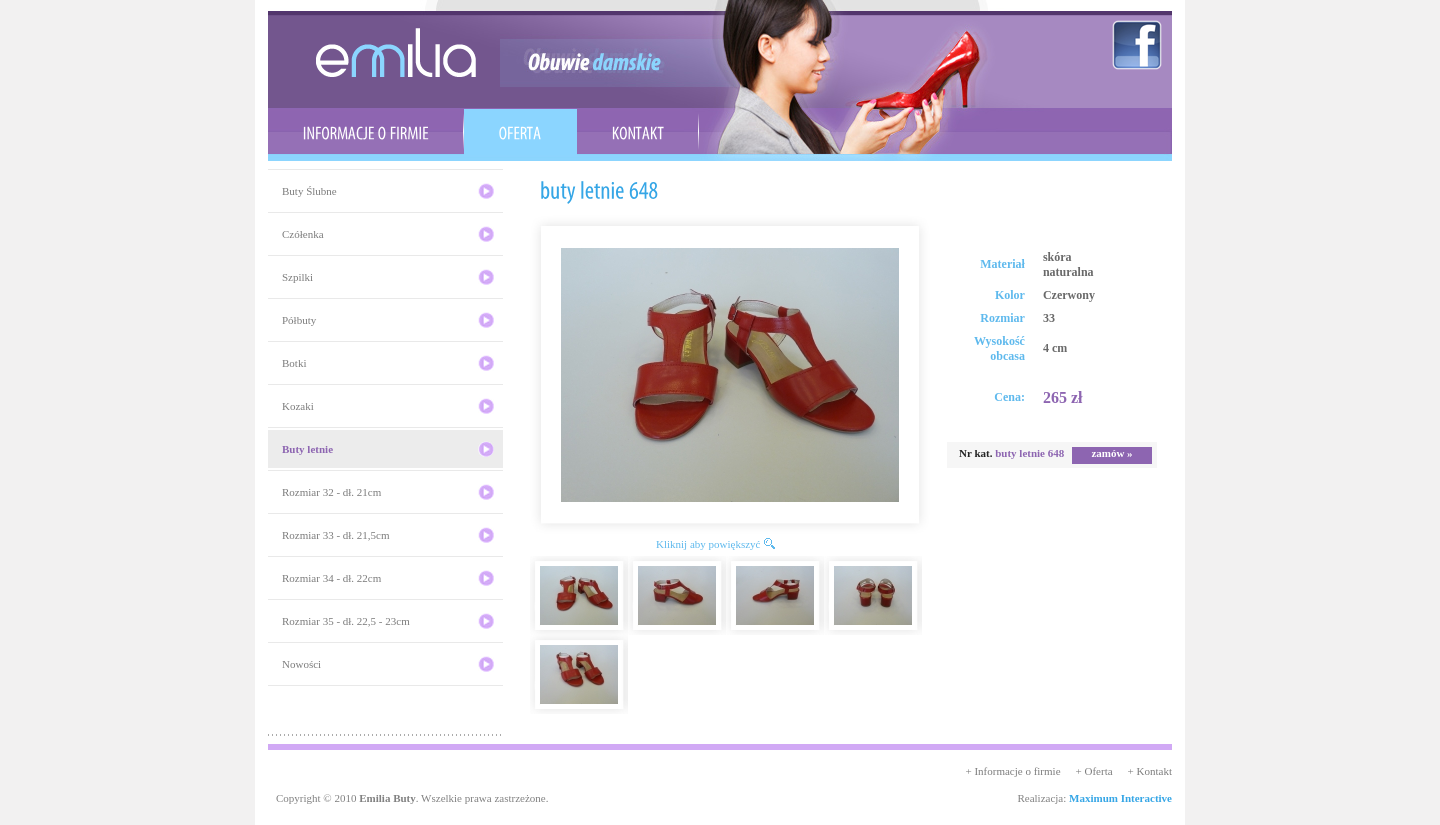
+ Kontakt (1150, 771)
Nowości (301, 664)
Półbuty (299, 320)
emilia (396, 52)
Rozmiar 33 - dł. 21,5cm (336, 535)
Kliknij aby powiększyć (708, 544)
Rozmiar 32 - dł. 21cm (331, 492)
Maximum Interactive (1120, 798)
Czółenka (303, 234)
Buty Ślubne (309, 191)
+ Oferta (1094, 771)
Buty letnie (307, 449)
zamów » (1111, 453)
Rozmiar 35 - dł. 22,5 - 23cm (346, 621)
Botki (294, 363)
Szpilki (297, 277)
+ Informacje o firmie (1012, 771)
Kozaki (298, 406)
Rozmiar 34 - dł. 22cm (331, 578)
